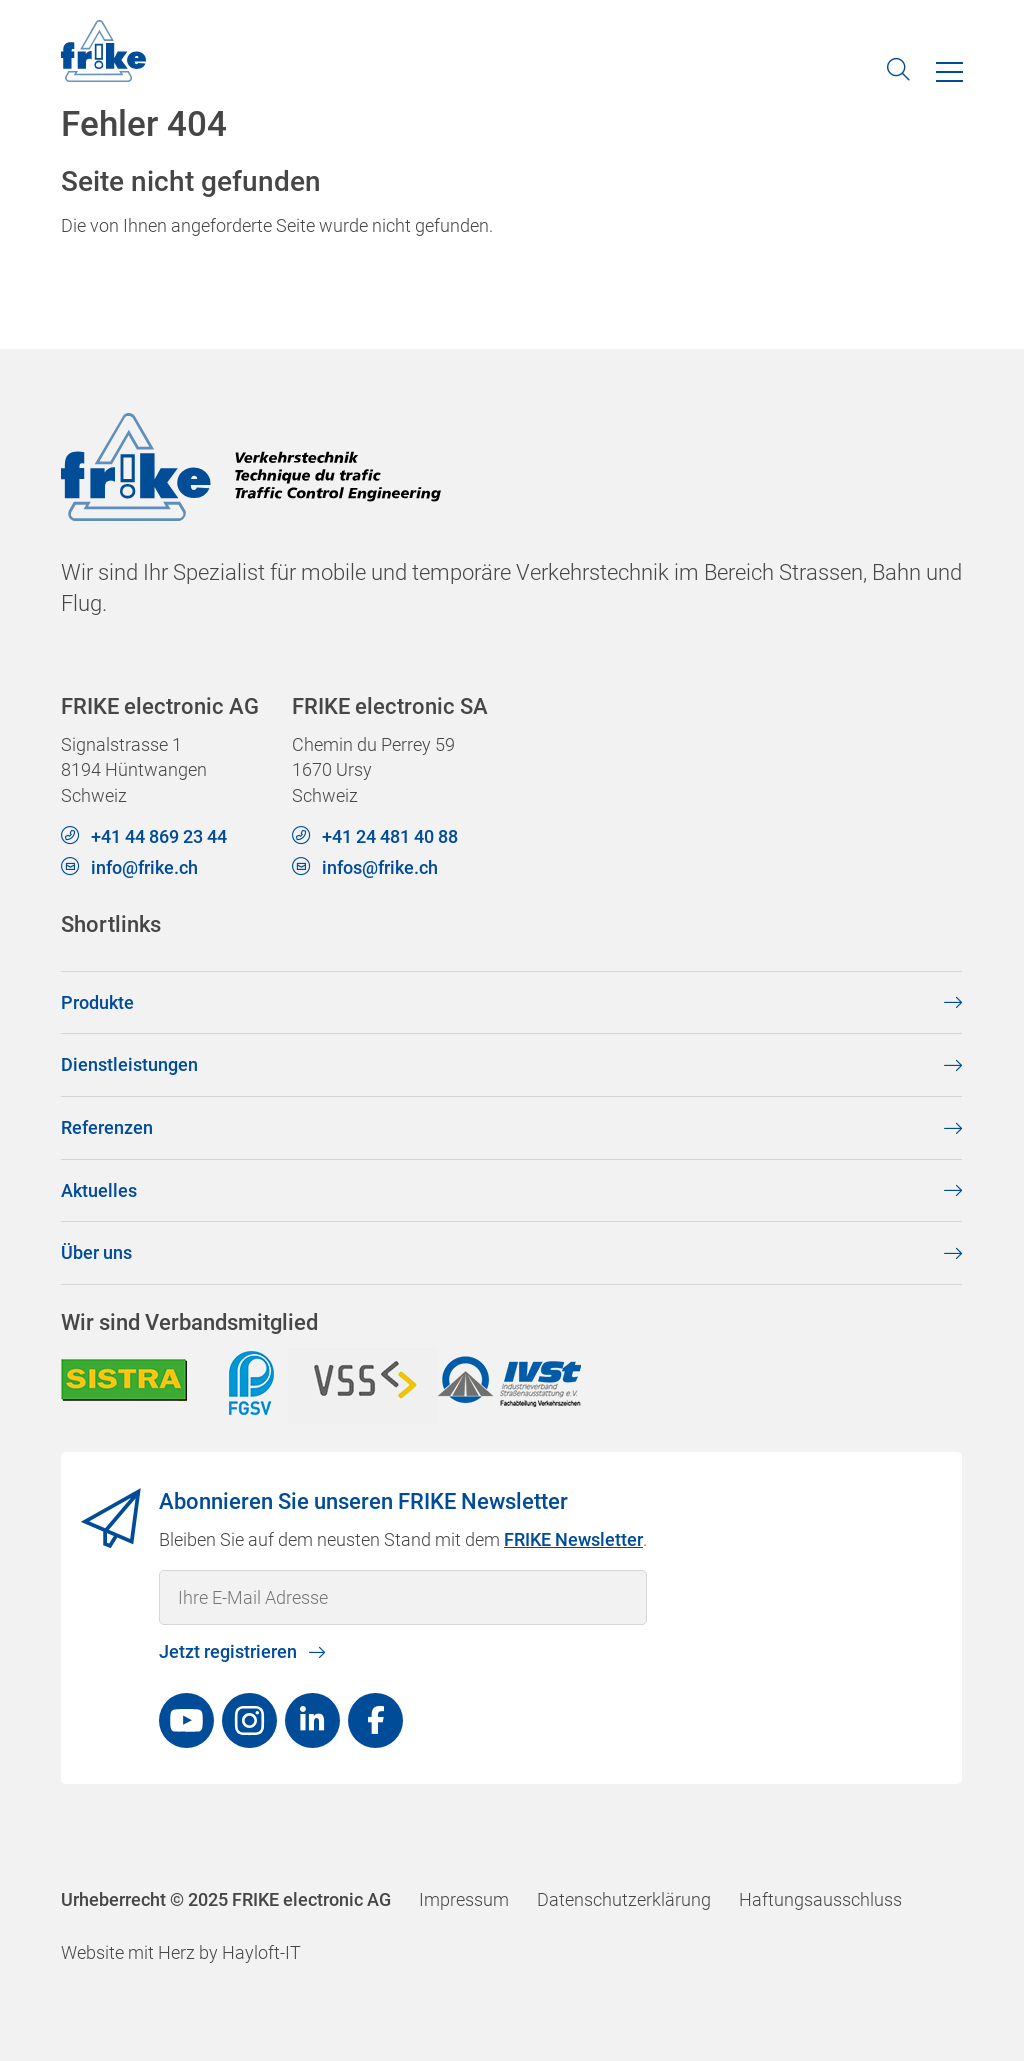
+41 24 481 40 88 (391, 836)
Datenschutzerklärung (624, 1899)
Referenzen (107, 1127)
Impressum (464, 1899)
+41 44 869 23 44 (159, 836)
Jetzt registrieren (229, 1651)
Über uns (96, 1252)
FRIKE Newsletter (574, 1538)
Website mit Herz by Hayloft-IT (181, 1952)
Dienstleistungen (129, 1064)
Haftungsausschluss (820, 1899)
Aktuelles (99, 1189)
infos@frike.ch (381, 867)
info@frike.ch (144, 867)
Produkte (97, 1001)
